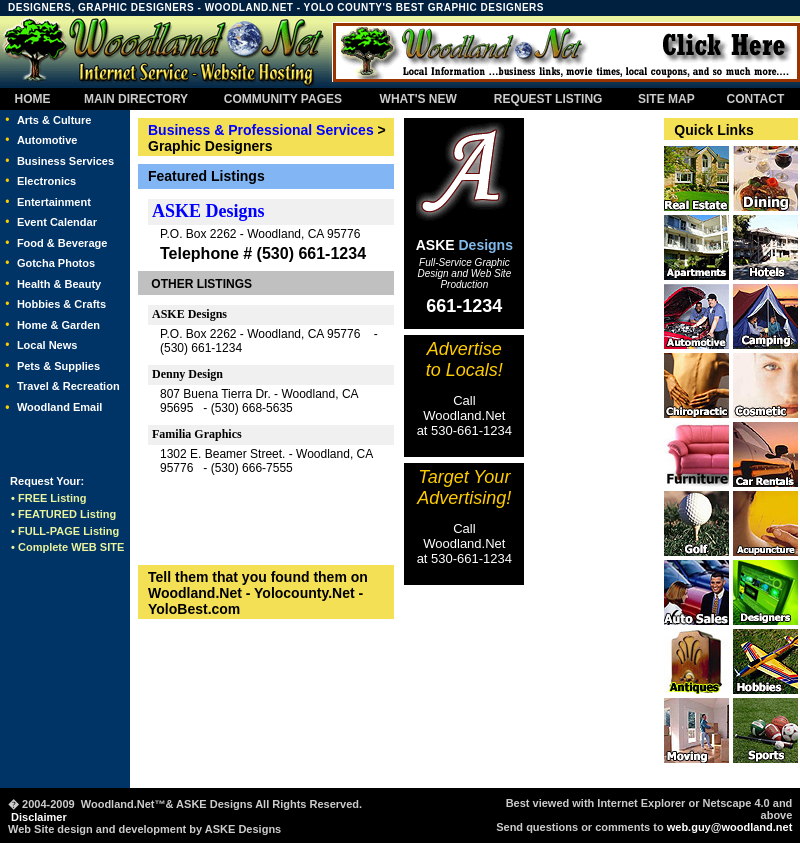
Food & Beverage (62, 243)
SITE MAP (666, 99)
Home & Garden (58, 325)
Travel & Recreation (68, 386)
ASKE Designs (208, 211)
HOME (32, 99)
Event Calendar (57, 222)
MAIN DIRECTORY (134, 99)
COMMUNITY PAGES (283, 99)
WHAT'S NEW (418, 99)
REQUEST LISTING (548, 99)
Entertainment (54, 202)
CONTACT (755, 99)
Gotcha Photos (56, 263)
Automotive (47, 140)
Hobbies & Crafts (61, 304)
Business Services (65, 161)
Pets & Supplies (58, 366)
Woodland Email (59, 407)
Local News (47, 345)
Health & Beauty (59, 284)
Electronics (46, 181)
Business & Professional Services (261, 130)
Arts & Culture (54, 120)
